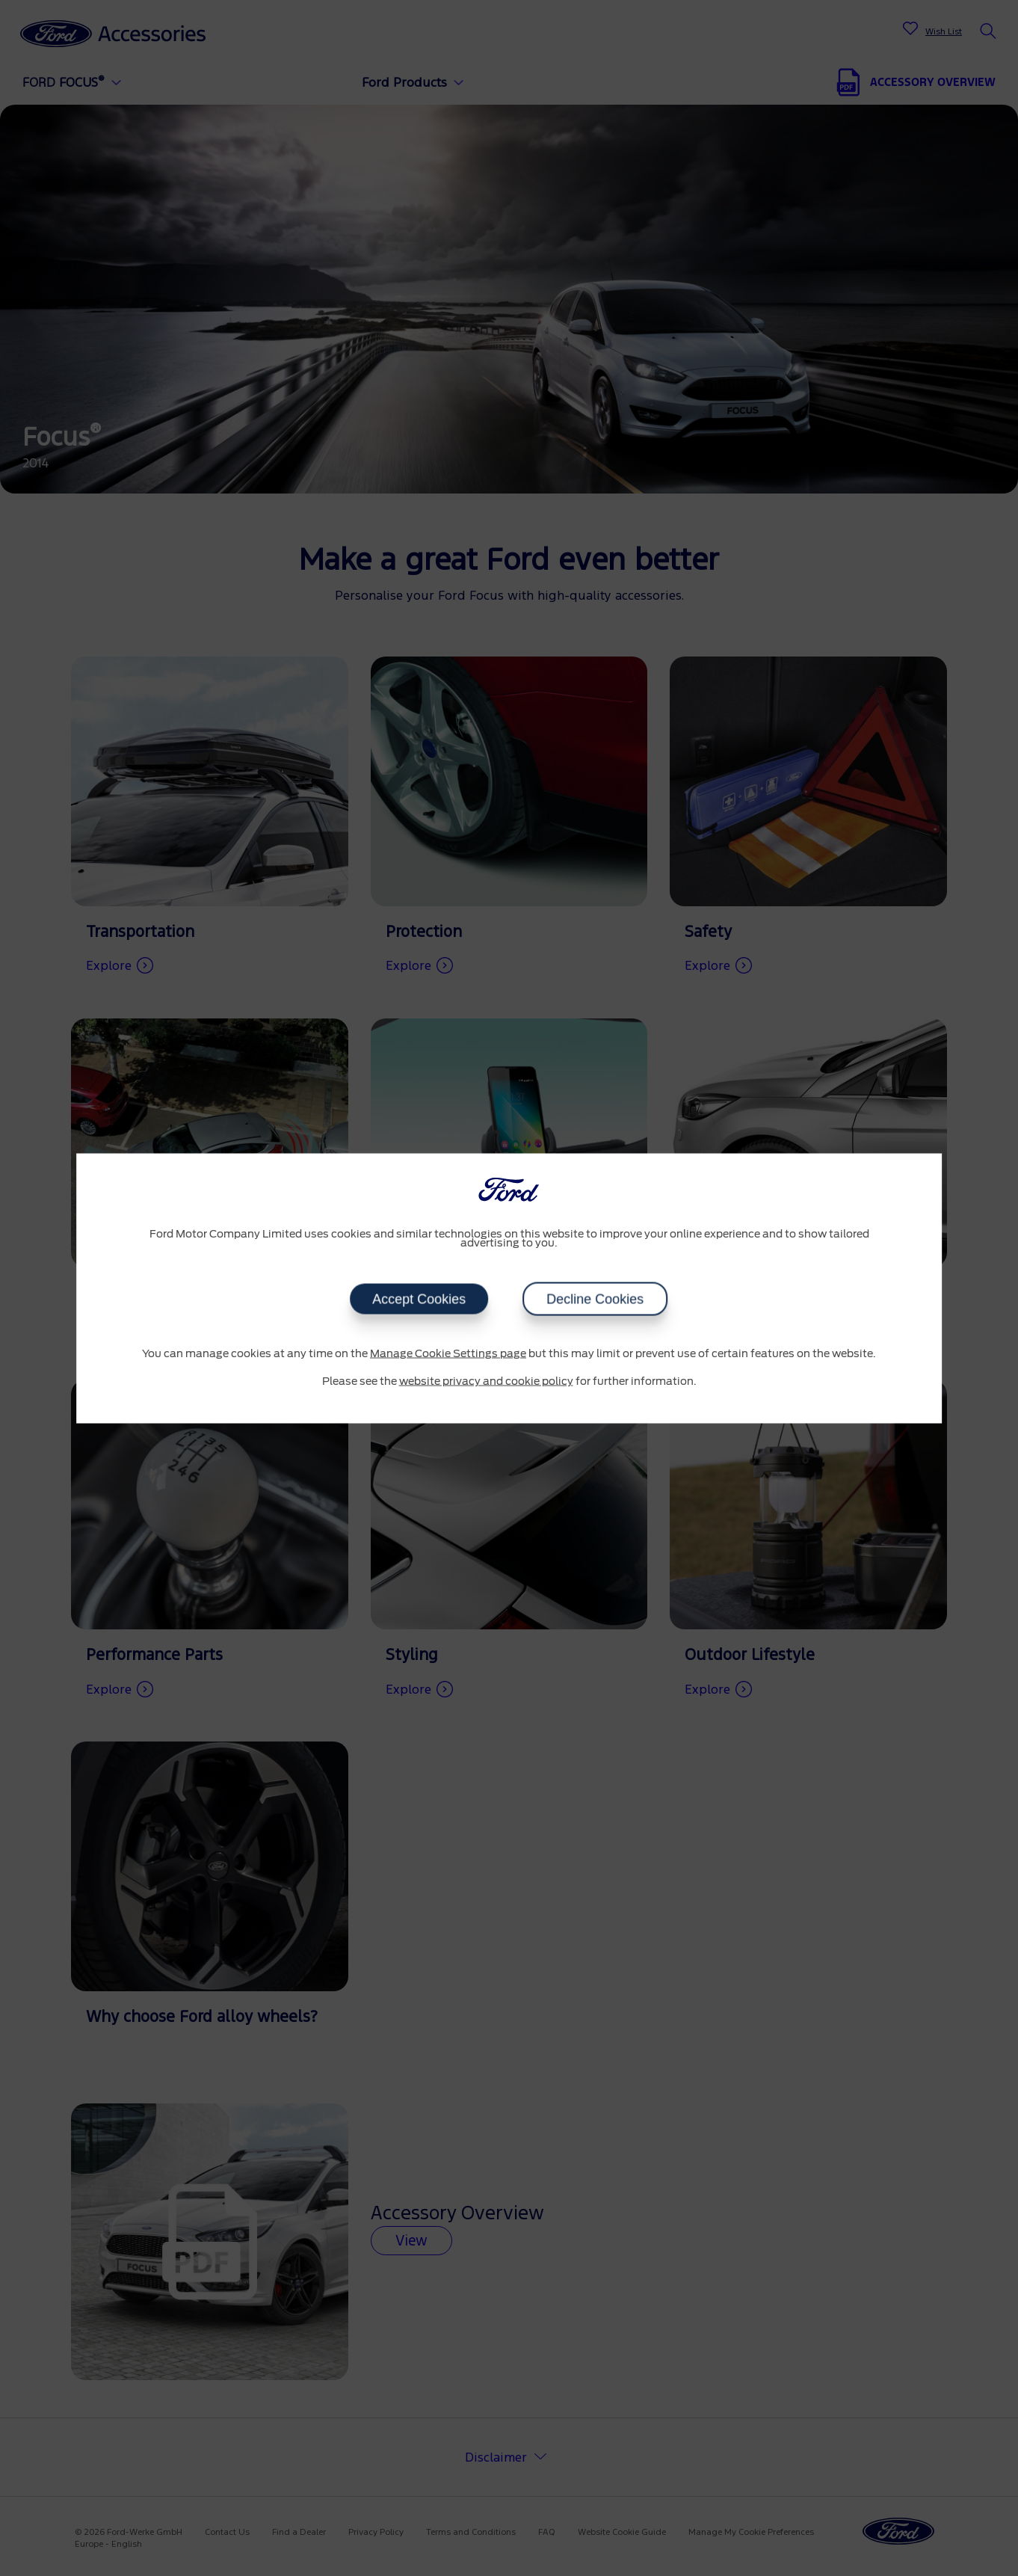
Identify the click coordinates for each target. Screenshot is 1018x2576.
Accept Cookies (419, 1298)
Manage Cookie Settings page (448, 1353)
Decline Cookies (595, 1298)
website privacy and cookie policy (486, 1382)
